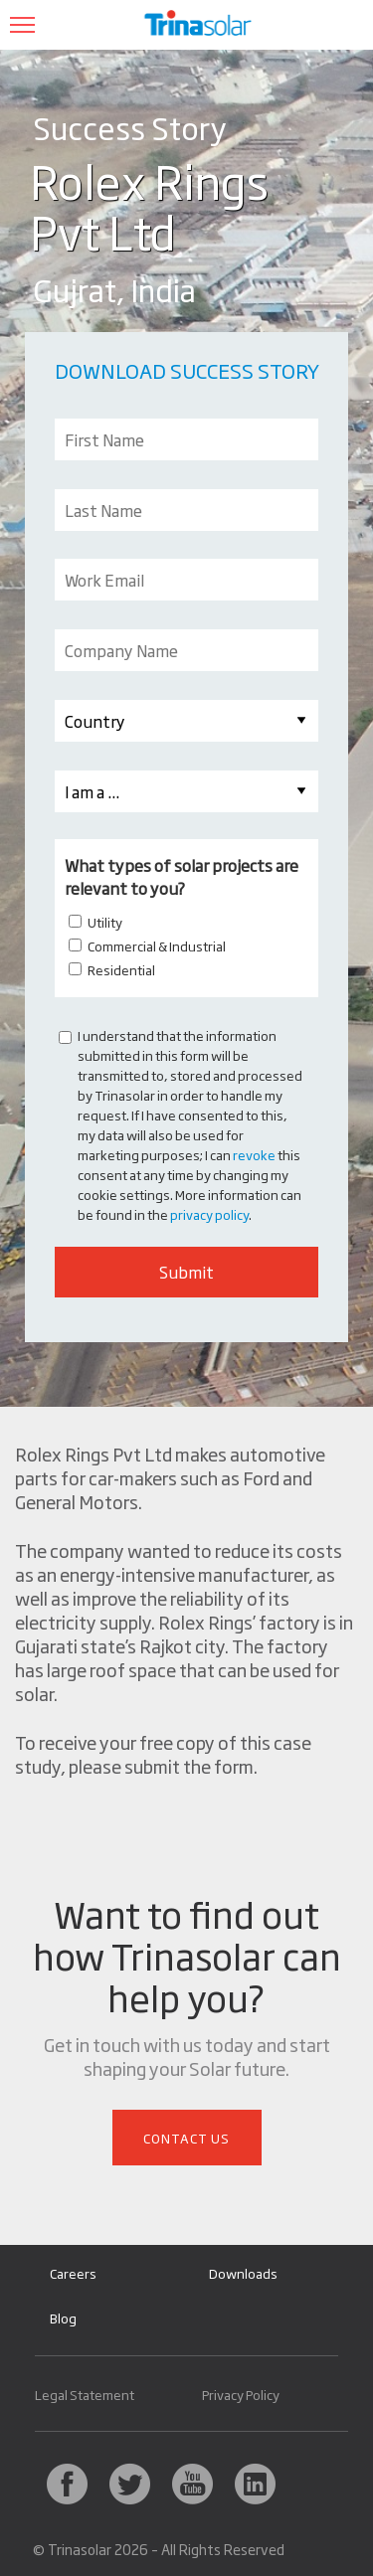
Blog (63, 2318)
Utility (105, 922)
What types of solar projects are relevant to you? (181, 876)
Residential (121, 969)
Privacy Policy (241, 2394)
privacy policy (209, 1214)
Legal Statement (84, 2394)
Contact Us (186, 2137)
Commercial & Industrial (157, 945)
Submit (186, 1272)
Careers (73, 2273)
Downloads (243, 2273)
